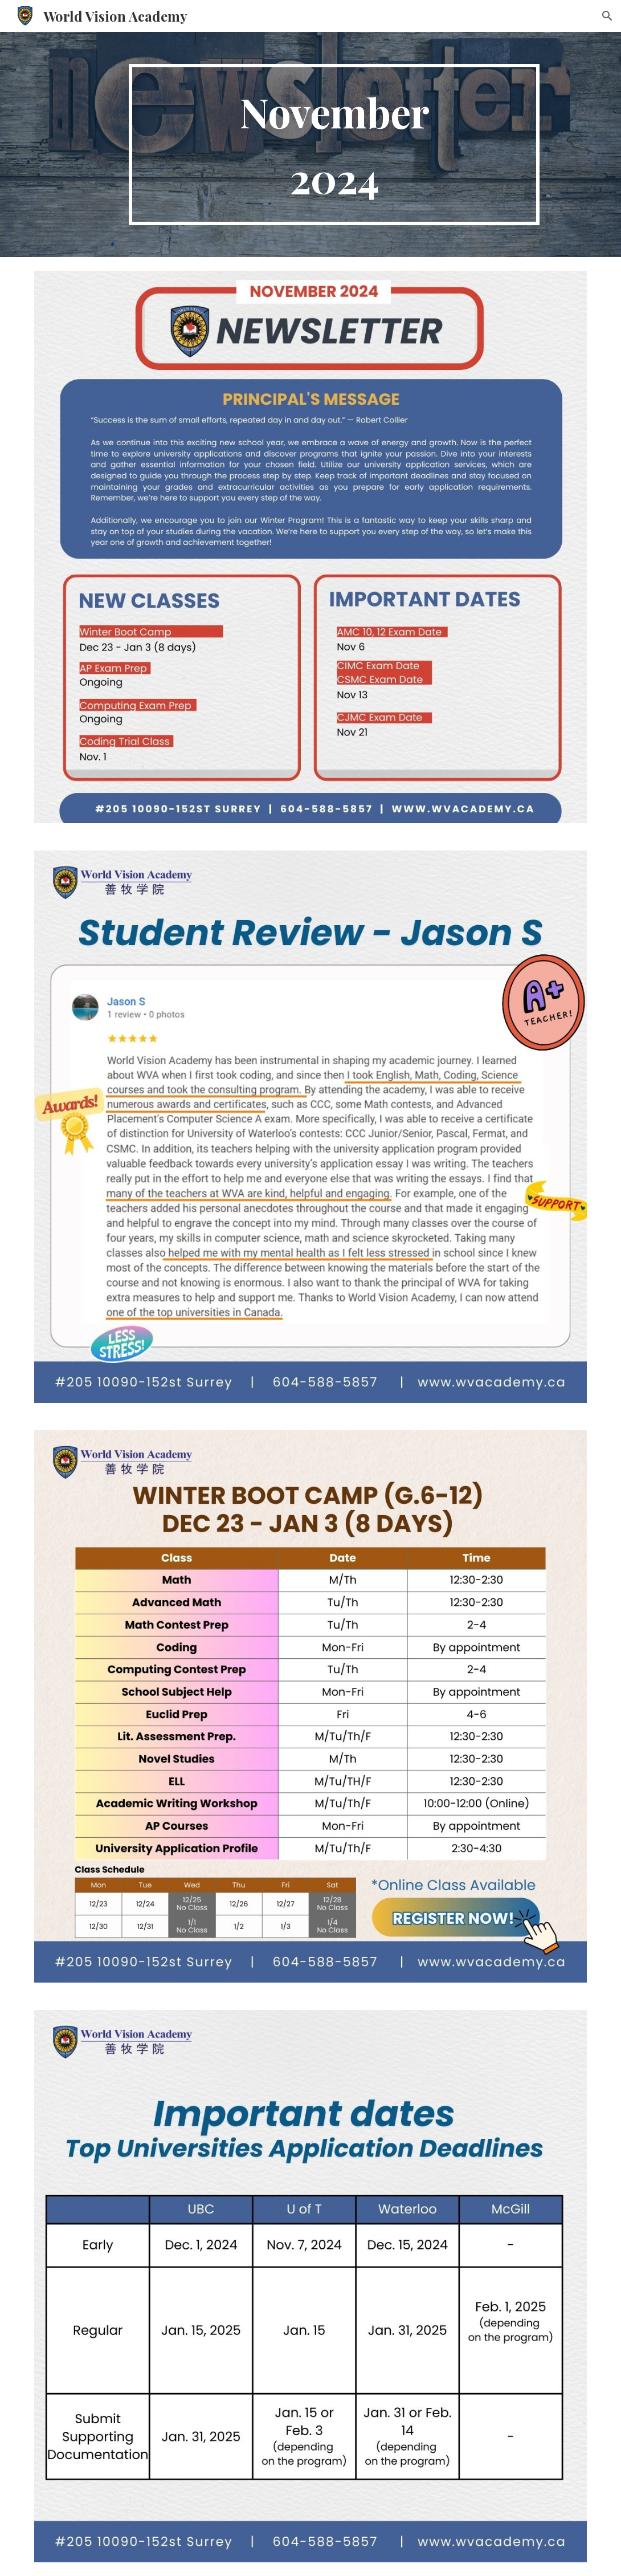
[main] (334, 144)
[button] (607, 16)
